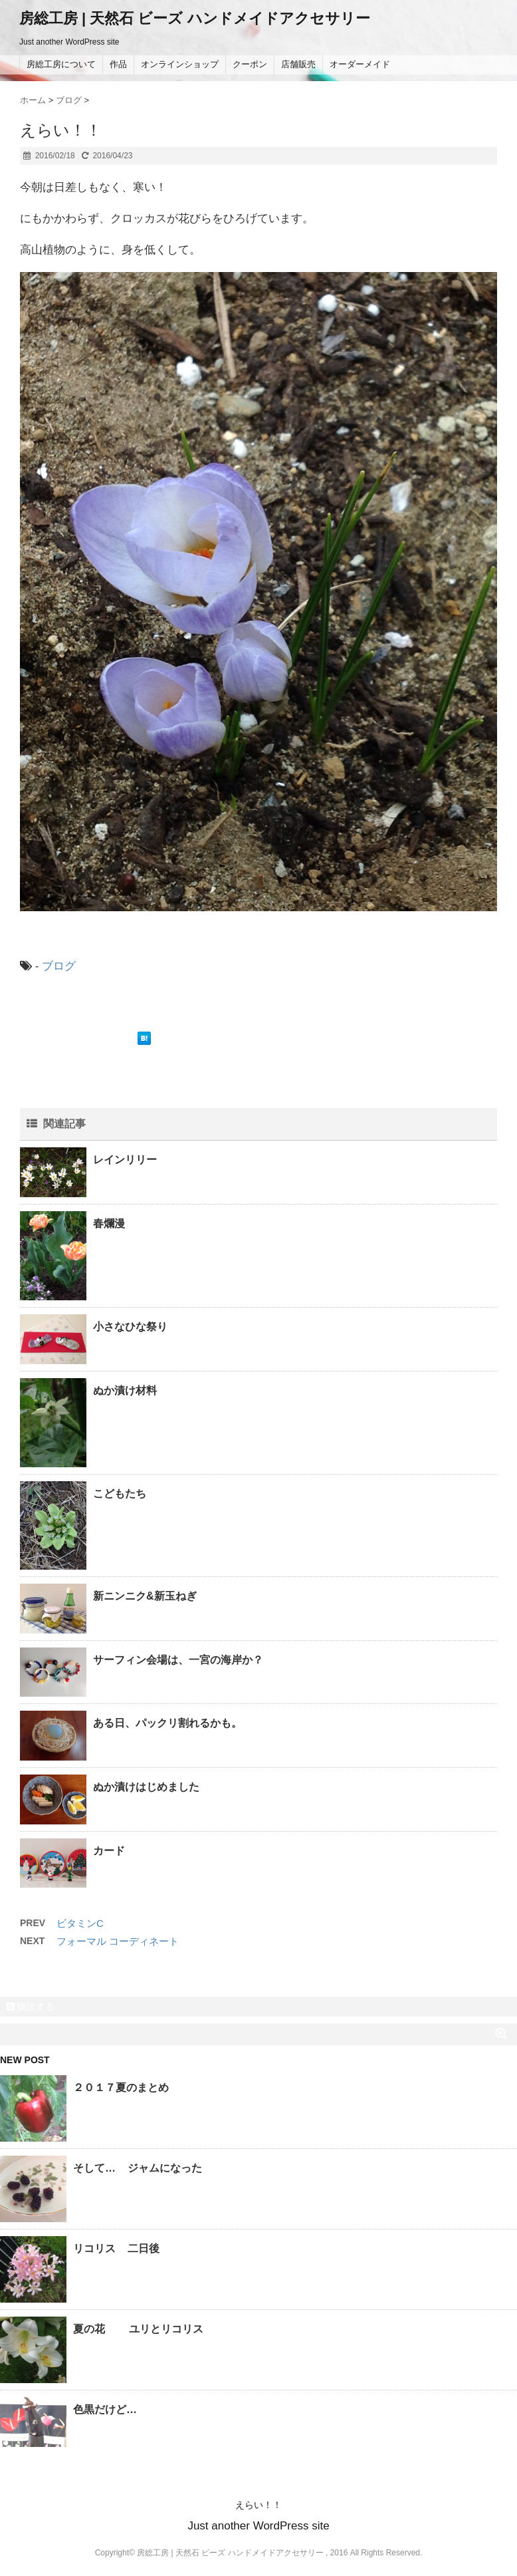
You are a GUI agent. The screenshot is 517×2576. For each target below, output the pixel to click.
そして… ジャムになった (137, 2168)
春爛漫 (109, 1223)
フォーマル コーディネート (117, 1941)
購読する (30, 2006)
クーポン (250, 64)
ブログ (59, 966)
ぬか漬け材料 (125, 1390)
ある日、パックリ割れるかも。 (167, 1723)
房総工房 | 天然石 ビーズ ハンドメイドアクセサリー (194, 18)
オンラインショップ (180, 64)
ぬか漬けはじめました (146, 1786)
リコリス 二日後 (116, 2248)
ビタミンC (80, 1923)
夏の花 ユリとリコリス (138, 2329)
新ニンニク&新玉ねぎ (145, 1596)
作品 (118, 64)
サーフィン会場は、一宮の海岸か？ (178, 1659)
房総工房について (61, 64)
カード (109, 1850)
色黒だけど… (105, 2409)
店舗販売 (298, 64)
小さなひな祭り (130, 1326)
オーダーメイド (360, 64)
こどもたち (119, 1493)
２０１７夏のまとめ (121, 2087)
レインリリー (125, 1159)
